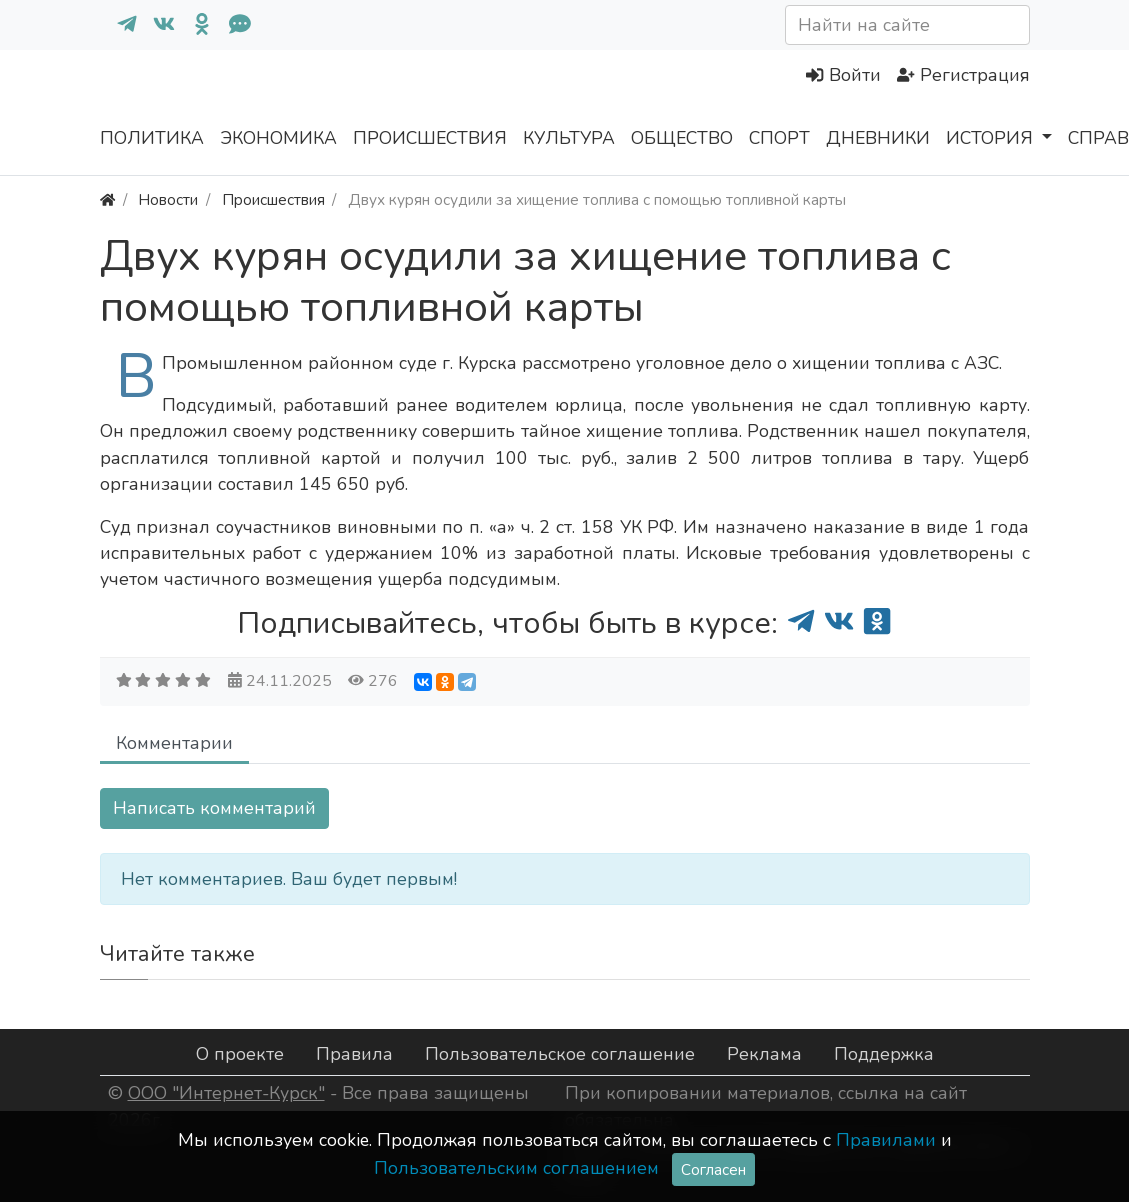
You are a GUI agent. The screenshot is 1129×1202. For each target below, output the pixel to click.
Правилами (886, 1140)
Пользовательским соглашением (516, 1168)
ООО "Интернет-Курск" (226, 1093)
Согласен (713, 1169)
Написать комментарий (214, 808)
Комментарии (174, 743)
